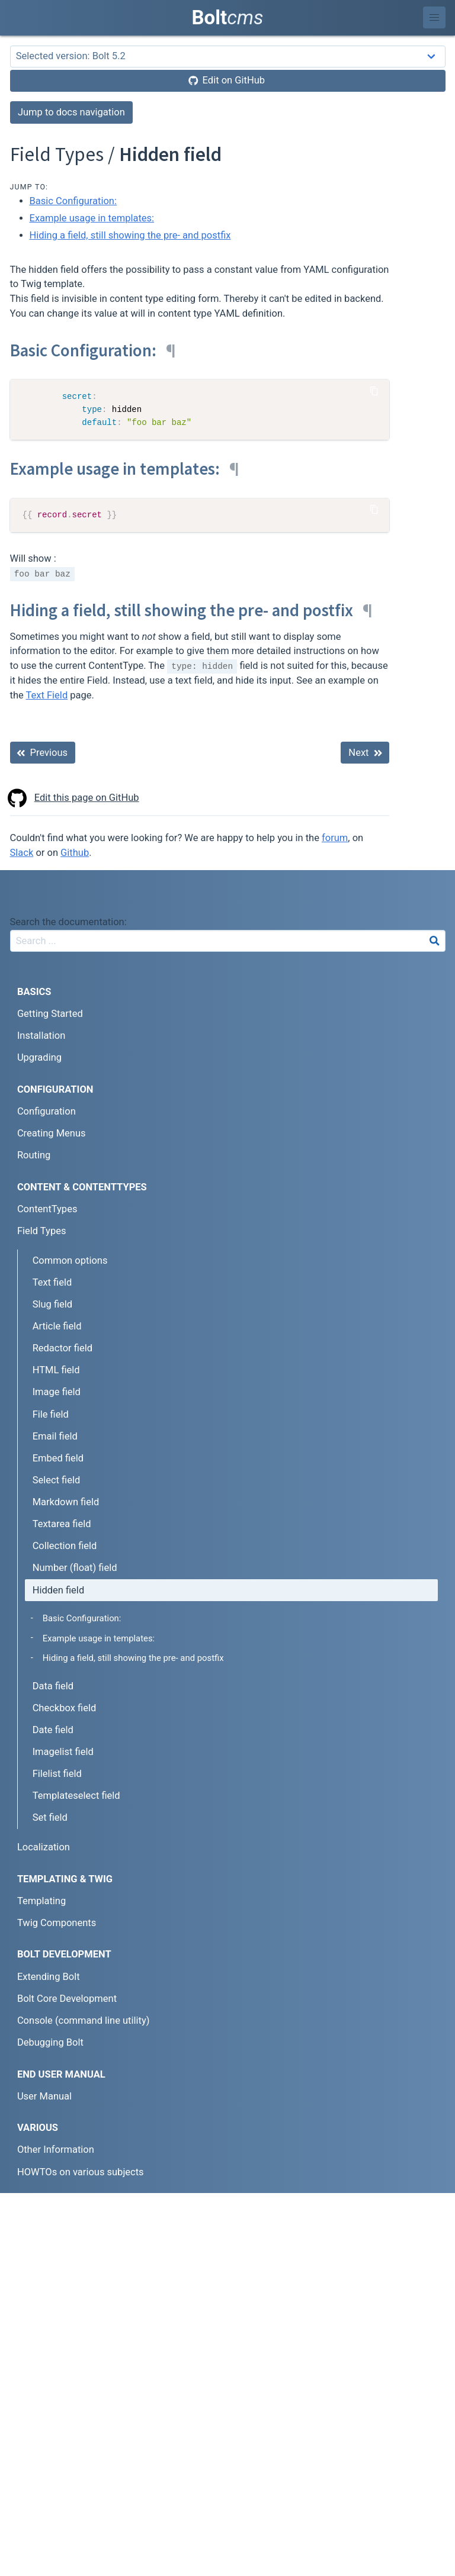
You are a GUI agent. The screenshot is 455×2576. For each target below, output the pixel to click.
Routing (33, 1155)
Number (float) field (75, 1567)
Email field (55, 1436)
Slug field (52, 1304)
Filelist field (57, 1773)
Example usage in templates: (92, 218)
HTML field (56, 1370)
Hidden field (59, 1590)
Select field (57, 1480)
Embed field (58, 1458)
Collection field (65, 1545)
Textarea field (62, 1524)
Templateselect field (76, 1795)
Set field (50, 1817)
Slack (22, 852)
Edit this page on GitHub (74, 798)
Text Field (47, 695)
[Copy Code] (374, 391)
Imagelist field (63, 1751)
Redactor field (62, 1348)
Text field (52, 1282)
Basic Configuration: (73, 201)
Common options (70, 1260)
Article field (57, 1326)
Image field (57, 1392)
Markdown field (66, 1502)
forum (335, 837)
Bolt (228, 17)
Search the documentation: (68, 922)
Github (74, 852)
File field (51, 1414)
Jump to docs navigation (71, 112)
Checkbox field (65, 1708)
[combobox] (228, 941)
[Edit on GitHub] (228, 81)
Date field (53, 1729)
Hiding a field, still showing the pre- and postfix (130, 235)
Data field (53, 1686)
